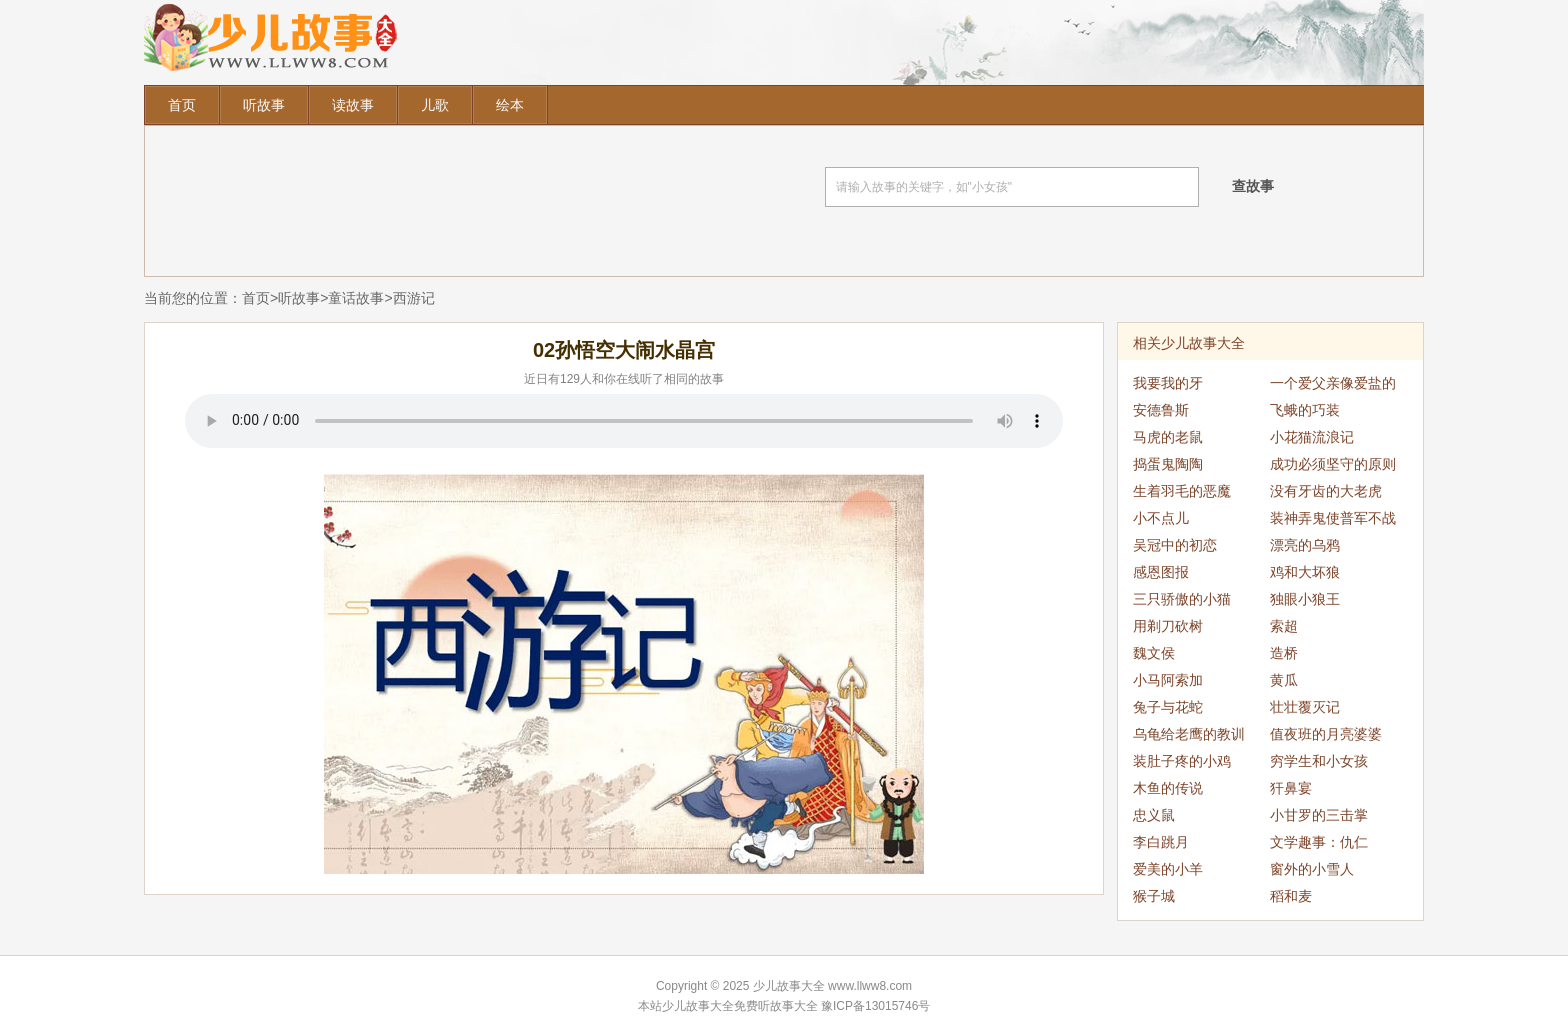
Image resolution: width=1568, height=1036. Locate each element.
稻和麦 (1291, 896)
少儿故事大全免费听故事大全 (740, 1006)
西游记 (414, 298)
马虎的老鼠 (1168, 437)
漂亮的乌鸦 (1305, 545)
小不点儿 (1161, 518)
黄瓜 (1284, 680)
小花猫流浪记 (1312, 437)
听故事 (264, 105)
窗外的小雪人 (1312, 869)
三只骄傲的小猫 (1182, 599)
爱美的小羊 (1168, 869)
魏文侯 (1154, 653)
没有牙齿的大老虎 (1326, 491)
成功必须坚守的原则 (1333, 464)
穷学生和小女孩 (1319, 761)
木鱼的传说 (1168, 788)
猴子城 (1154, 896)
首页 (182, 105)
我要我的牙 (1168, 383)
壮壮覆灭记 (1305, 707)
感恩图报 (1161, 572)
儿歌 (435, 105)
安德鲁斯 (1161, 410)
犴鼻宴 (1291, 788)
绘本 (510, 105)
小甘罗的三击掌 (1319, 815)
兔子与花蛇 (1168, 707)
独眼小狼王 (1305, 599)
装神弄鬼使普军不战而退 (1333, 521)
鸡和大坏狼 (1305, 572)
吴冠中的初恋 (1175, 545)
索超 (1284, 626)
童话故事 (356, 298)
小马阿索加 (1168, 680)
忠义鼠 (1154, 815)
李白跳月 (1161, 842)
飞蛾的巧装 (1305, 410)
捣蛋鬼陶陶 (1168, 464)
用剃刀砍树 (1168, 626)
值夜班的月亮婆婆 (1326, 734)
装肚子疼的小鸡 (1182, 761)
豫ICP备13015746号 (875, 1006)
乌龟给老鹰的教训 (1189, 734)
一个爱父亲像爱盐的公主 (1333, 386)
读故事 (353, 105)
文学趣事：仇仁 (1319, 842)
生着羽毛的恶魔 (1182, 491)
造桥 (1284, 653)
